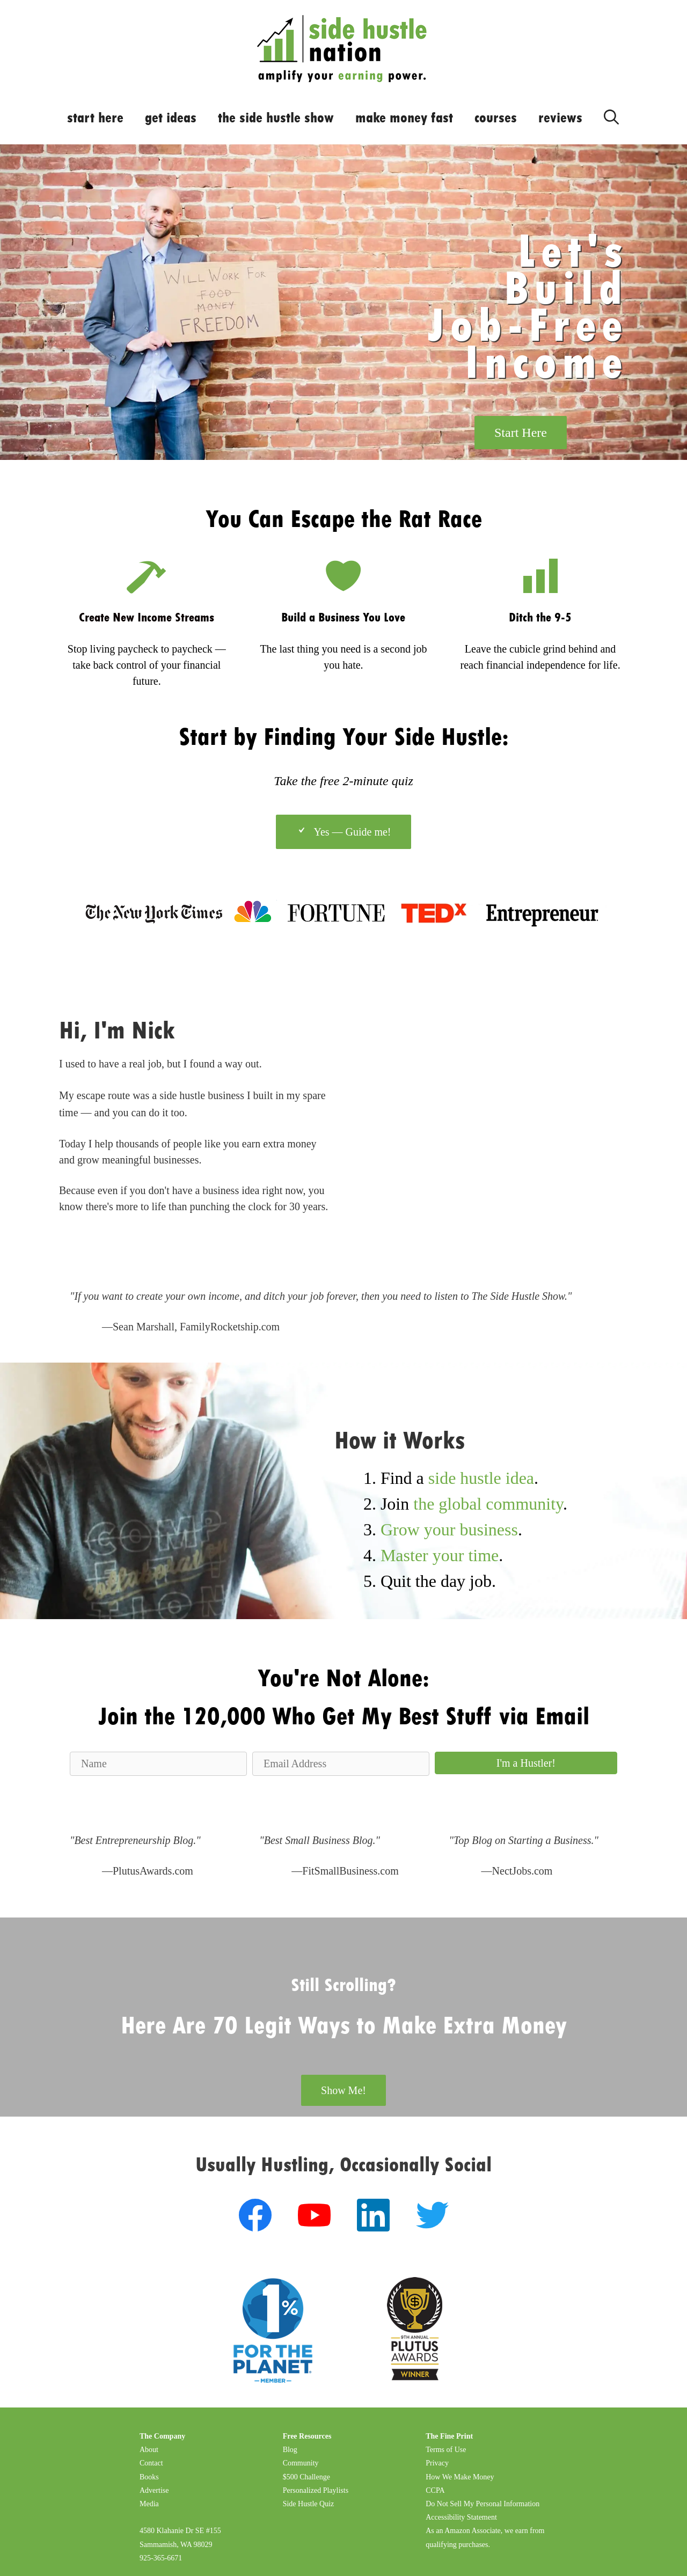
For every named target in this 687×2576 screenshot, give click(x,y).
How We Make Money (460, 2477)
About (149, 2450)
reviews (560, 117)
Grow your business (449, 1529)
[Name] (158, 1764)
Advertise (154, 2490)
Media (149, 2504)
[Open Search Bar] (611, 114)
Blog (290, 2450)
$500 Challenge (306, 2477)
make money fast (404, 117)
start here (95, 117)
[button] (526, 1763)
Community (301, 2463)
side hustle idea (481, 1478)
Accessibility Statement (461, 2517)
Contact (151, 2463)
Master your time (440, 1555)
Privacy (437, 2463)
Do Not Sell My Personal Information (482, 2504)
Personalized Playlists (316, 2490)
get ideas (170, 117)
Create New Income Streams (146, 617)
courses (495, 117)
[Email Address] (340, 1764)
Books (149, 2477)
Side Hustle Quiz (308, 2504)
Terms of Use (446, 2450)
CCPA (435, 2490)
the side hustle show (276, 117)
